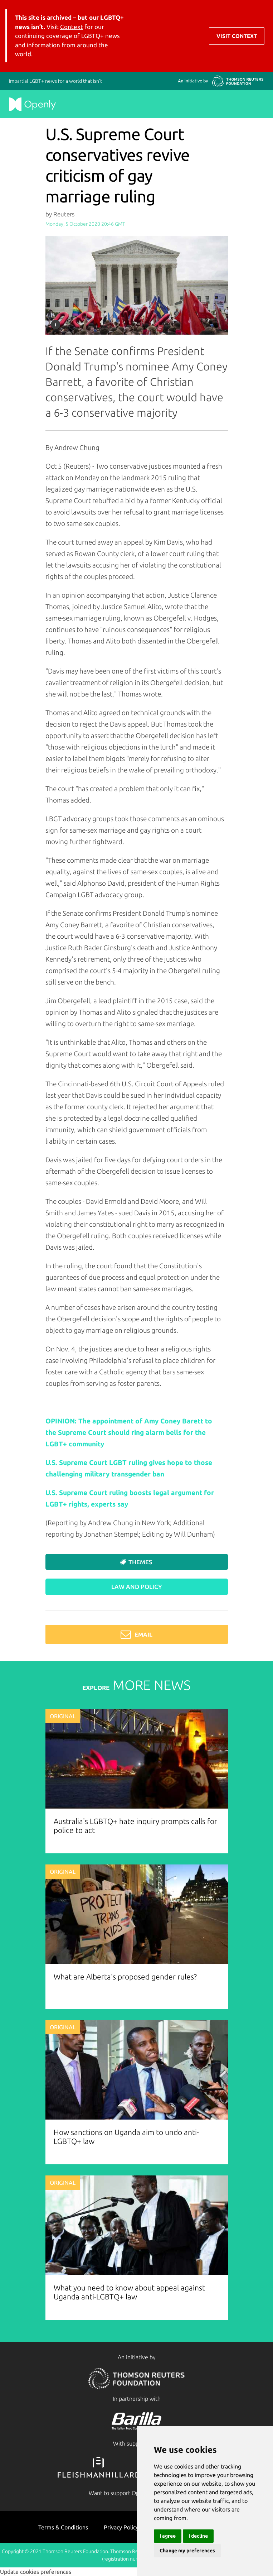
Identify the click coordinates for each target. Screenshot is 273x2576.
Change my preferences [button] (187, 2550)
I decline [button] (198, 2536)
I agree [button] (168, 2536)
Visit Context (236, 36)
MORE (136, 1684)
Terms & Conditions (63, 2527)
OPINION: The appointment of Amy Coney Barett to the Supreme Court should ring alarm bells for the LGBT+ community (128, 1432)
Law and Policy (136, 1586)
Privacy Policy (121, 2527)
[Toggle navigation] (259, 31)
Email (136, 1634)
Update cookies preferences (35, 2571)
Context (71, 26)
